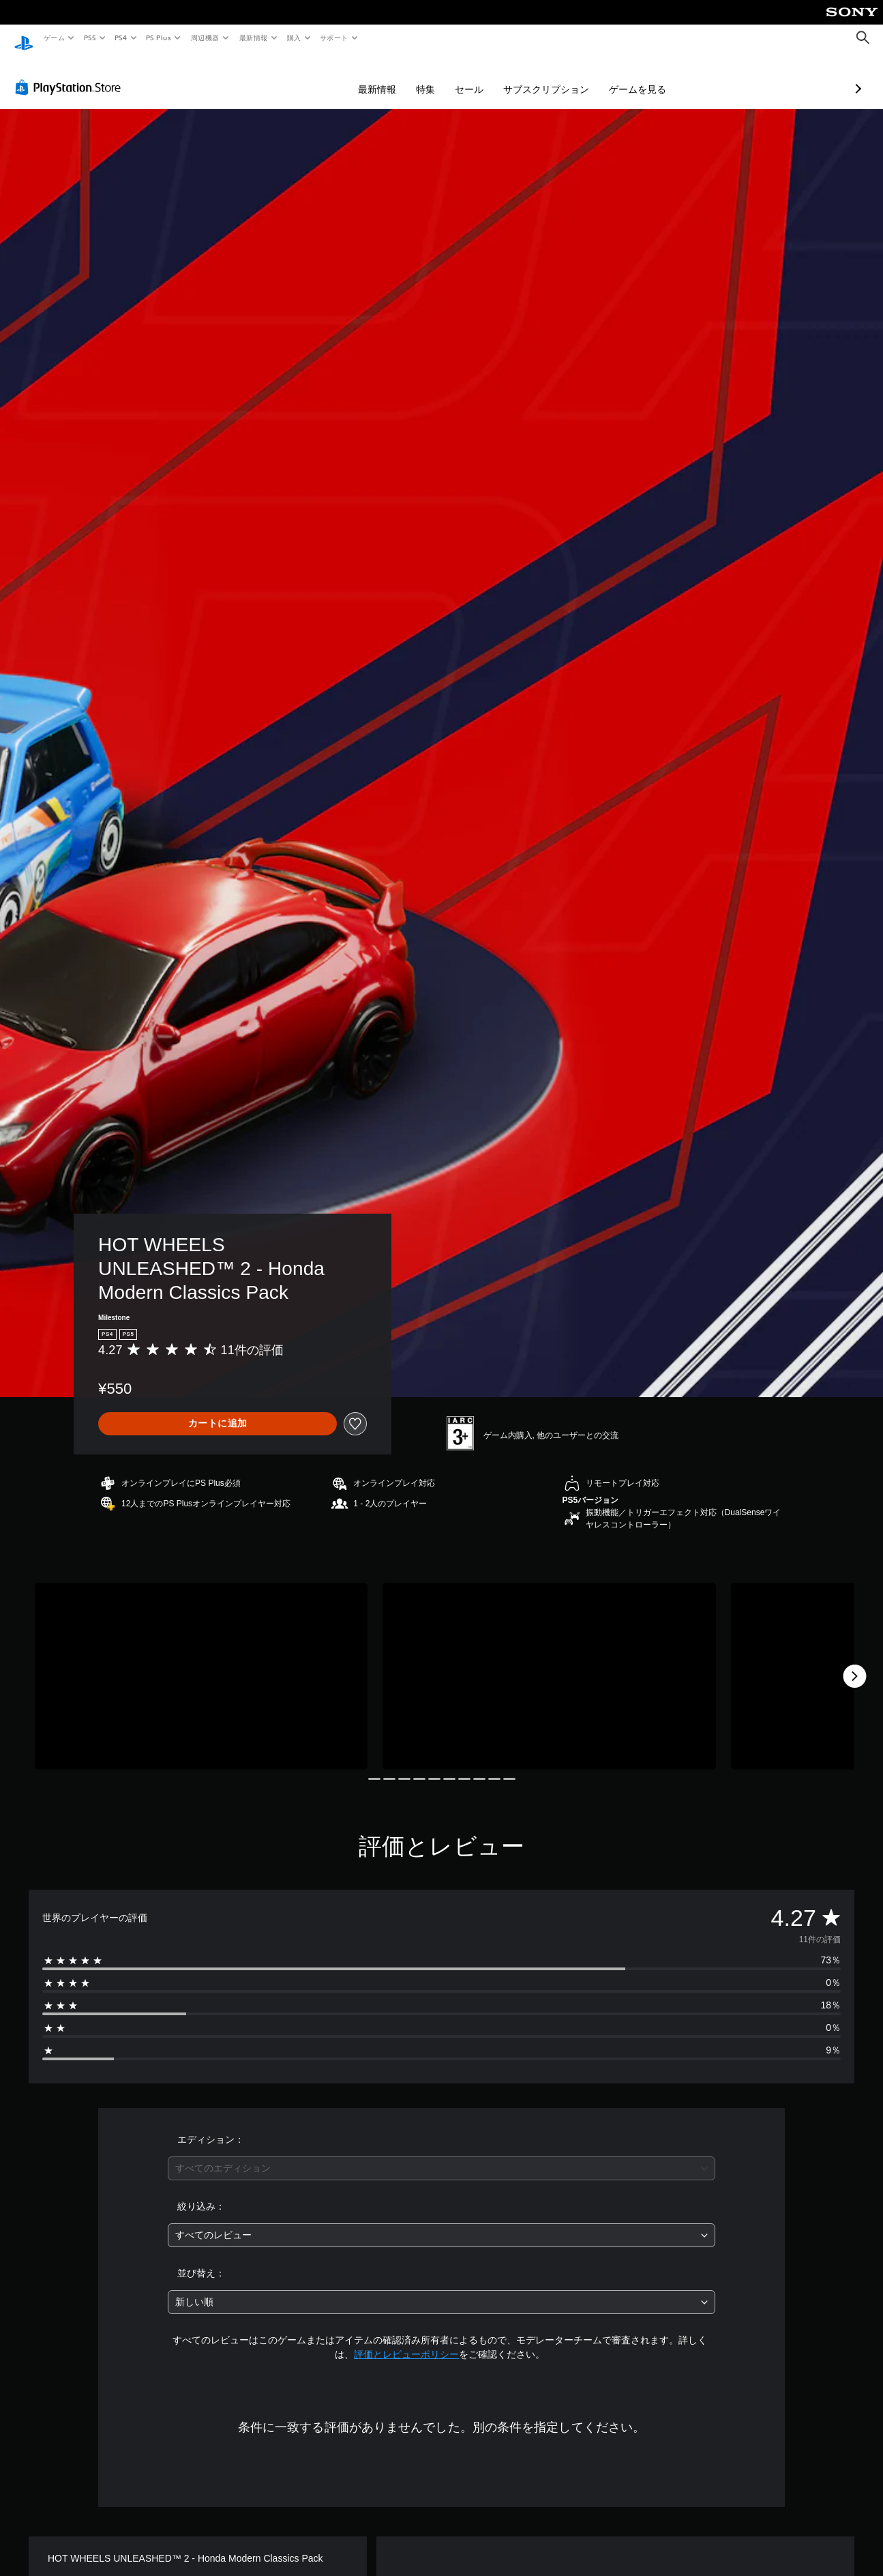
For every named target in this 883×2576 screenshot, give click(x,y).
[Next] (854, 1663)
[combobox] (441, 2155)
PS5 (89, 37)
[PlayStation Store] (71, 74)
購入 (294, 37)
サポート (334, 37)
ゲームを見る (565, 76)
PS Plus (159, 37)
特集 (353, 76)
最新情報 (253, 37)
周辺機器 (205, 37)
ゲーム (53, 37)
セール (397, 76)
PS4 (121, 37)
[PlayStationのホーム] (23, 38)
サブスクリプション (474, 76)
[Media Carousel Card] (201, 1663)
